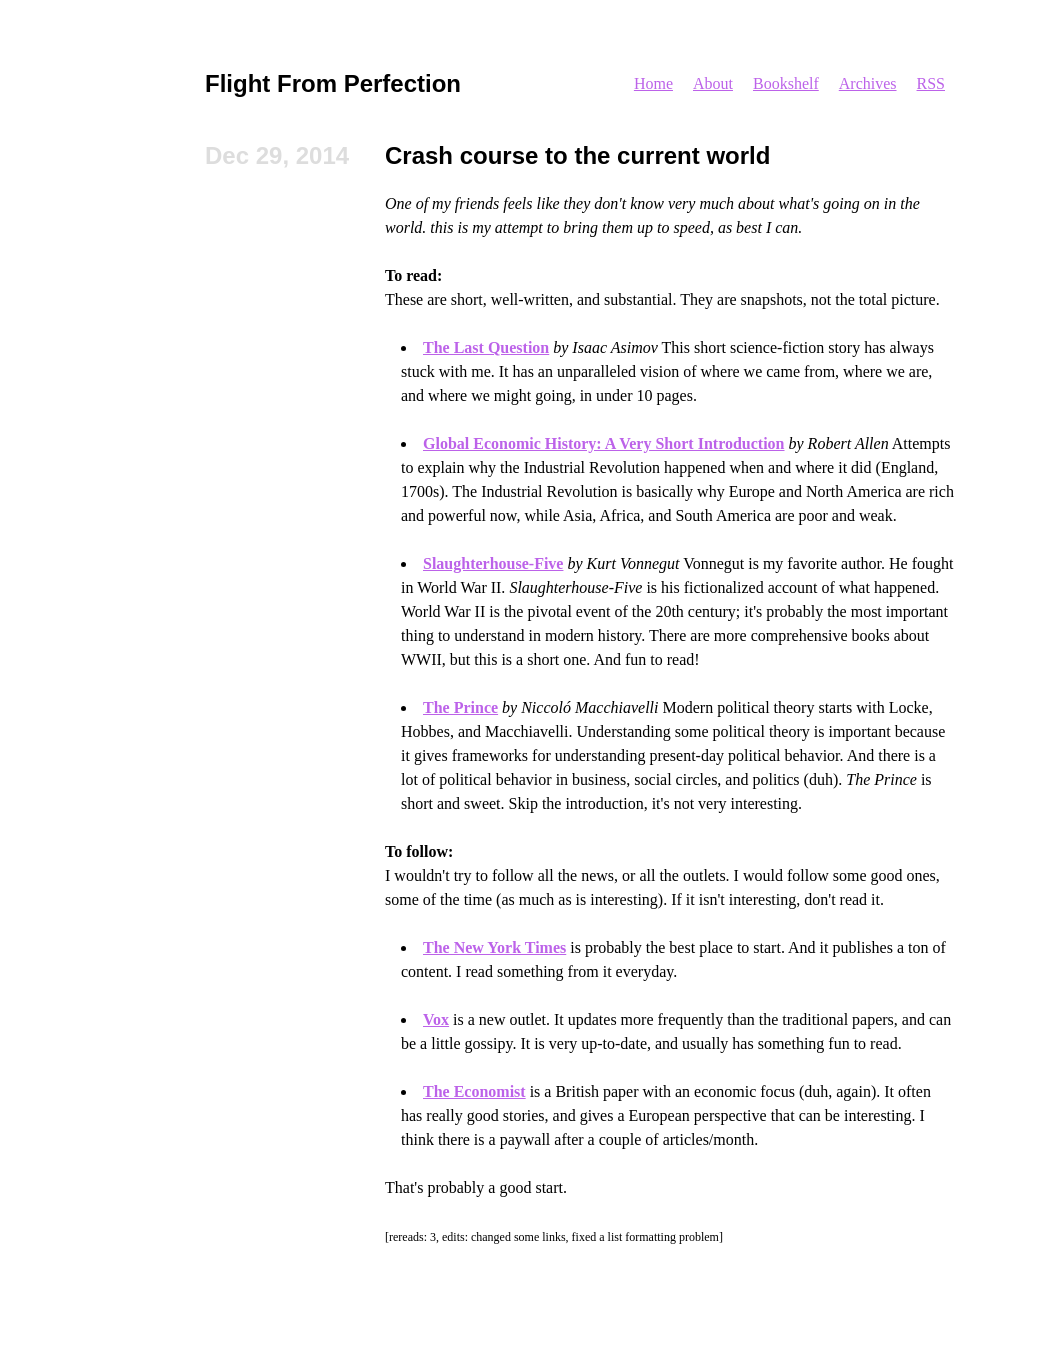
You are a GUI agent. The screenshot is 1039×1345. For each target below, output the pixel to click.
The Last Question (486, 347)
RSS (931, 83)
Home (653, 83)
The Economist (474, 1091)
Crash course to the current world (577, 155)
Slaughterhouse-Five (493, 563)
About (713, 83)
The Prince (460, 707)
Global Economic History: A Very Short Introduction (604, 443)
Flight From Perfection (333, 83)
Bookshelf (786, 83)
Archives (868, 83)
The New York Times (494, 947)
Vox (436, 1019)
